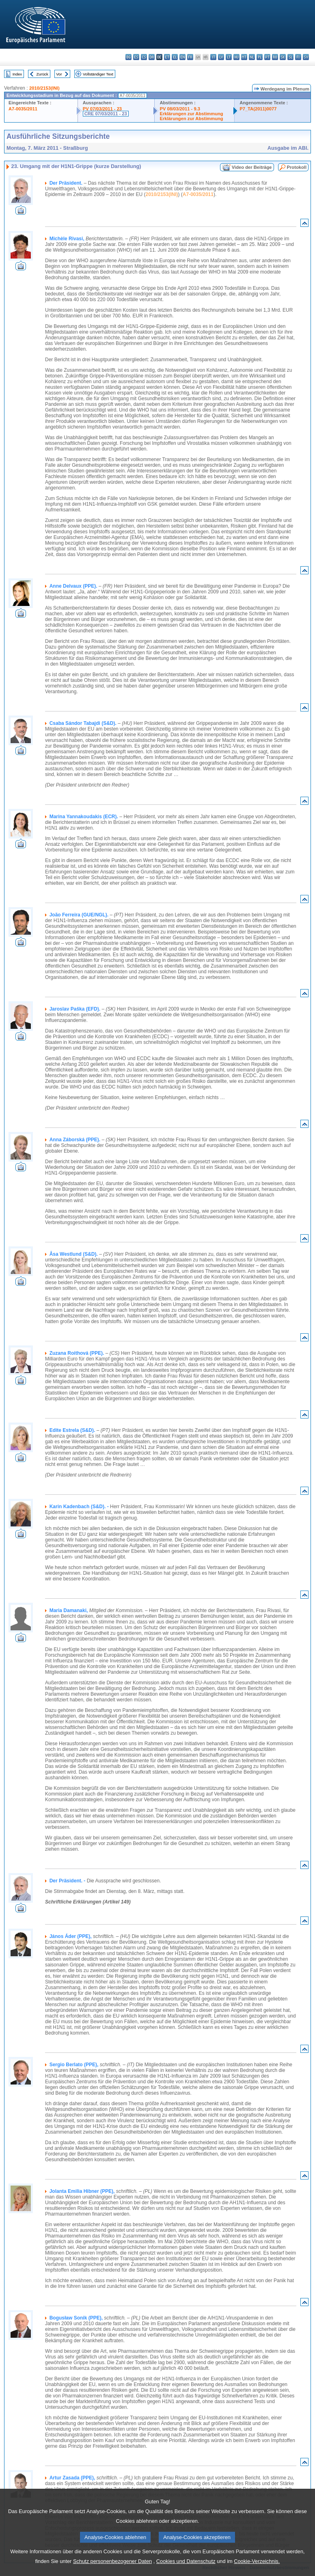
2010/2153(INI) (44, 88)
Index (17, 74)
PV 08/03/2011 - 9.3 (180, 108)
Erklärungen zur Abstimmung (191, 113)
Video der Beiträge (252, 167)
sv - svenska (306, 57)
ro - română (275, 57)
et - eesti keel (167, 57)
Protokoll (296, 167)
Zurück (42, 74)
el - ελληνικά (175, 57)
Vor (59, 74)
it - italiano (213, 57)
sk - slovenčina (283, 57)
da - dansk (152, 57)
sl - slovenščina (290, 57)
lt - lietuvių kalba (229, 57)
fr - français (190, 57)
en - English (182, 57)
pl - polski (260, 57)
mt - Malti (244, 57)
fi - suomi (298, 57)
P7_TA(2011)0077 (257, 108)
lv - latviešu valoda (221, 57)
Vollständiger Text (98, 74)
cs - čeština (144, 57)
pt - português (267, 57)
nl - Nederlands (252, 57)
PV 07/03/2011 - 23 (102, 108)
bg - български (128, 57)
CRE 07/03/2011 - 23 (105, 113)
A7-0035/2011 (23, 108)
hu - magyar (236, 57)
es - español (136, 57)
